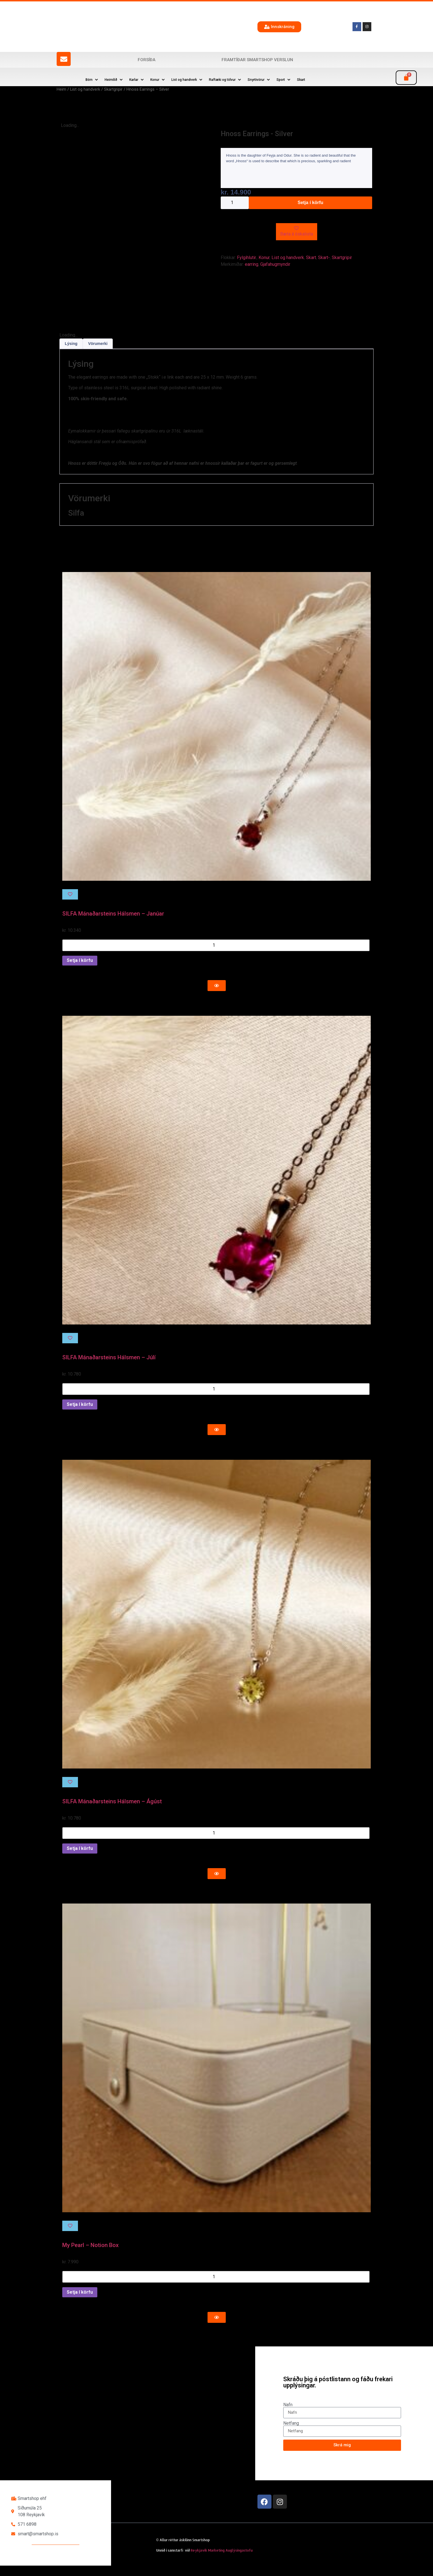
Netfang (291, 2433)
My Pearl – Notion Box (90, 2255)
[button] (92, 79)
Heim (61, 89)
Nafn (287, 2415)
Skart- (324, 257)
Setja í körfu (310, 202)
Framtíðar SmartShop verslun (257, 59)
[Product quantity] (235, 202)
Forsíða (146, 59)
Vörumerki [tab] (97, 354)
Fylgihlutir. (247, 257)
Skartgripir (113, 89)
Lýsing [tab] (71, 354)
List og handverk (85, 89)
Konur (264, 257)
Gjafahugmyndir (275, 264)
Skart (311, 257)
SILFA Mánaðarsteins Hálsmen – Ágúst (112, 1811)
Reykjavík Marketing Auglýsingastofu (222, 2561)
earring (251, 264)
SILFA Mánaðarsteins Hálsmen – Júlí (109, 1367)
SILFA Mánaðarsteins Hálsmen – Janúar (113, 923)
